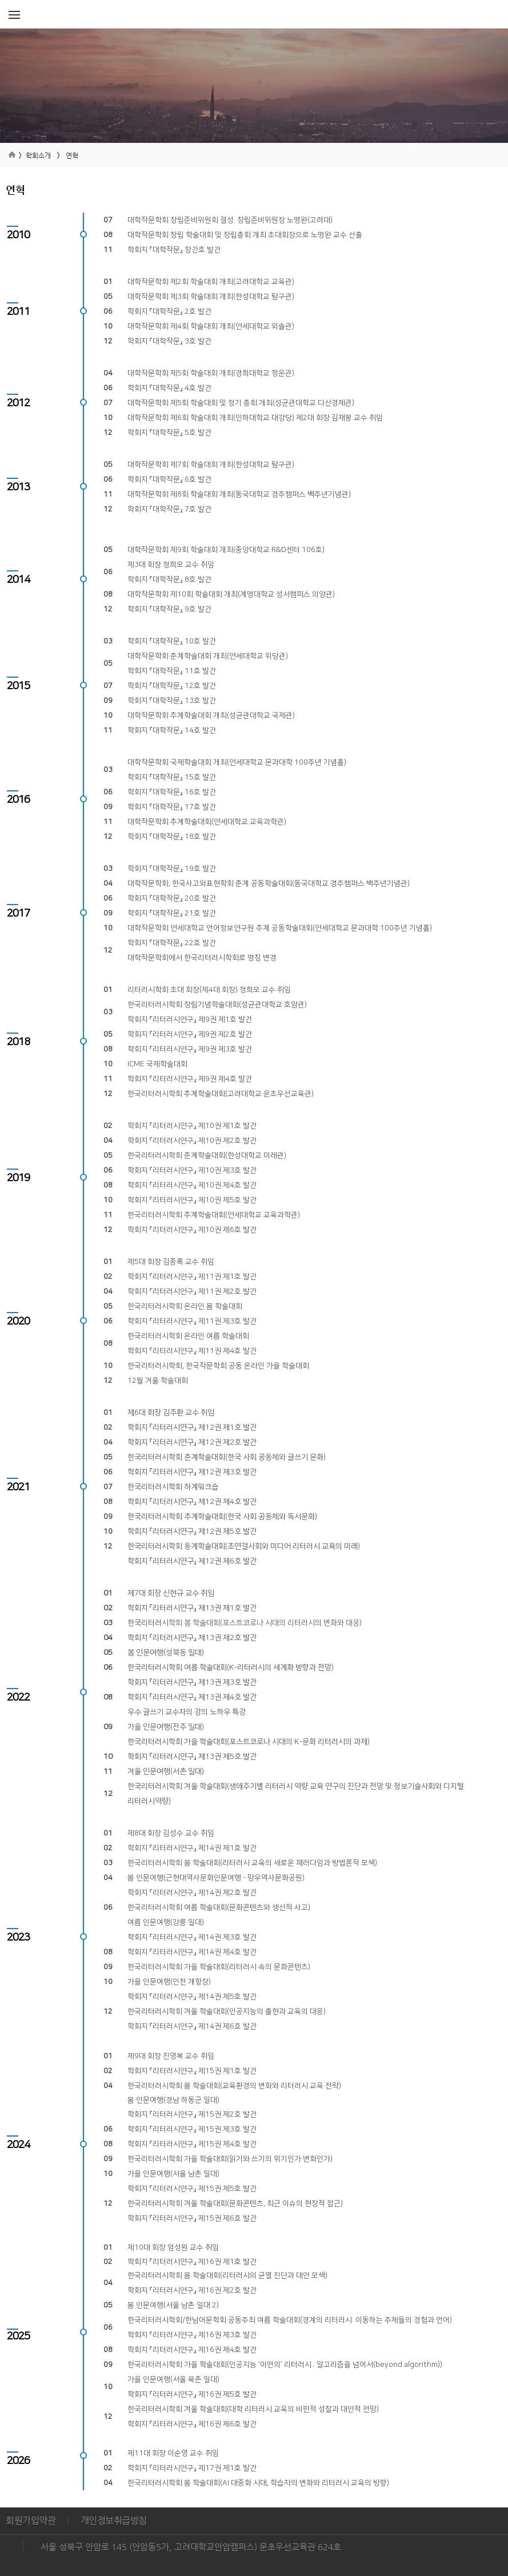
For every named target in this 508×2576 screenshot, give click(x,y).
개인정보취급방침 (114, 2520)
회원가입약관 (30, 2520)
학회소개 (38, 155)
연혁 (72, 155)
